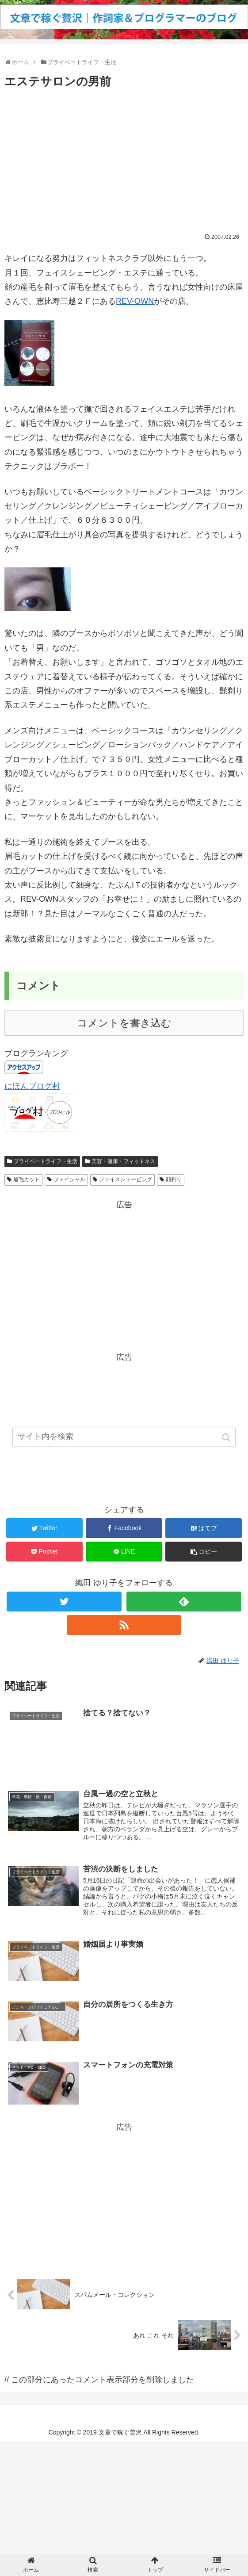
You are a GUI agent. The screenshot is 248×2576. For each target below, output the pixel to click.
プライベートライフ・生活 (45, 1161)
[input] (124, 1442)
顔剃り (174, 1179)
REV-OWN (135, 301)
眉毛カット (26, 1179)
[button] (227, 1443)
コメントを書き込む (124, 1023)
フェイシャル (69, 1179)
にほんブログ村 (32, 1086)
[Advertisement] (124, 158)
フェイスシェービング (125, 1179)
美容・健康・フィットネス (123, 1161)
